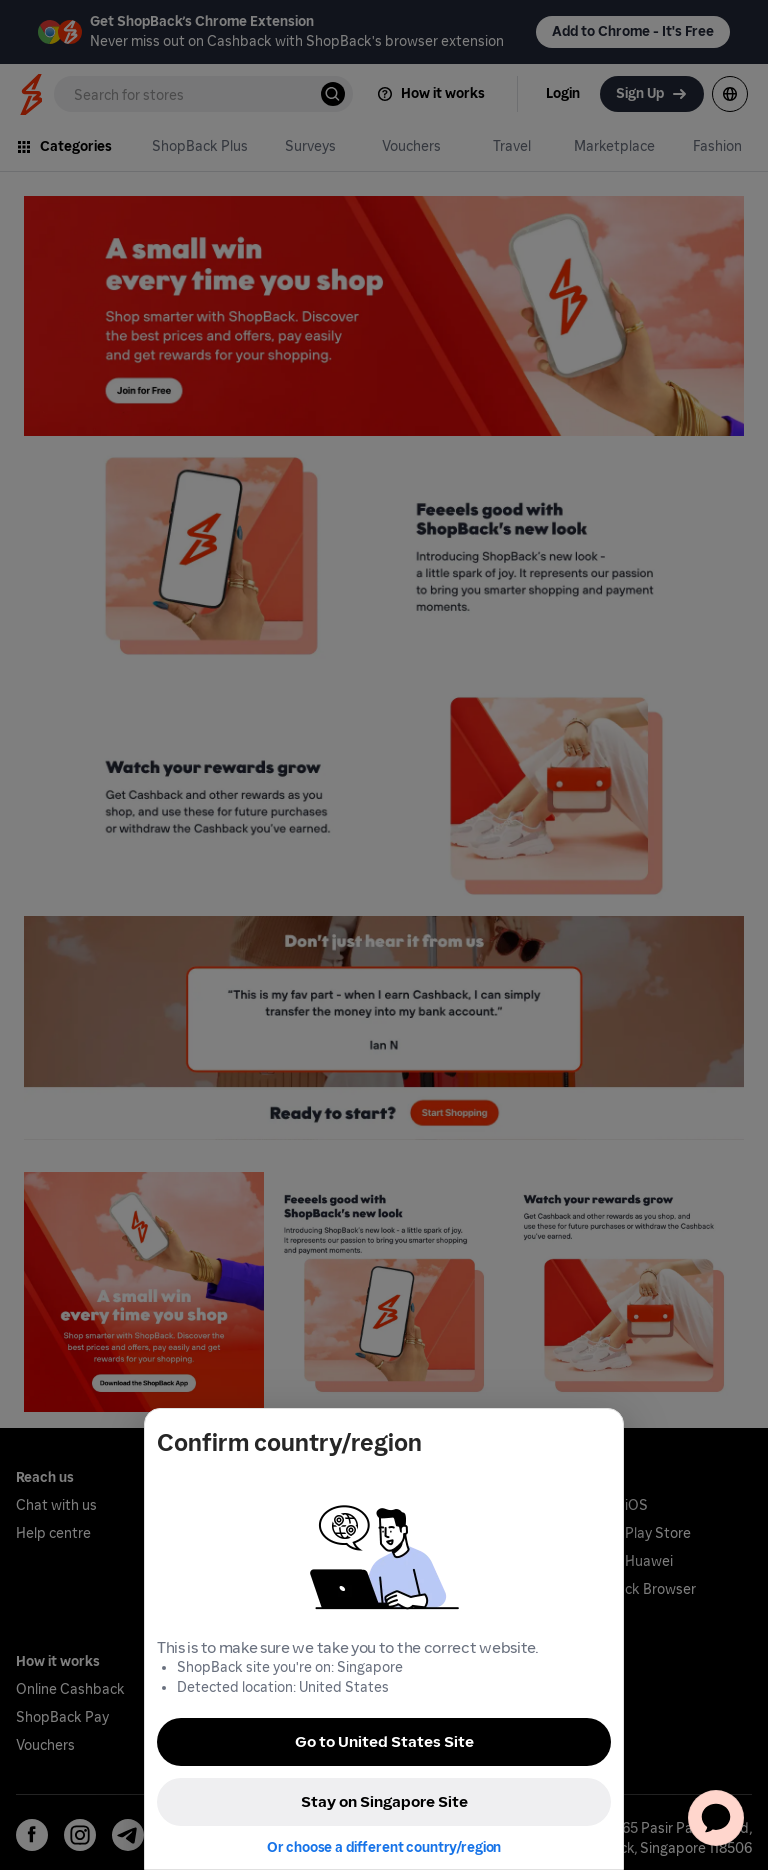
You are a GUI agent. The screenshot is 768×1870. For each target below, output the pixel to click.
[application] (716, 1818)
